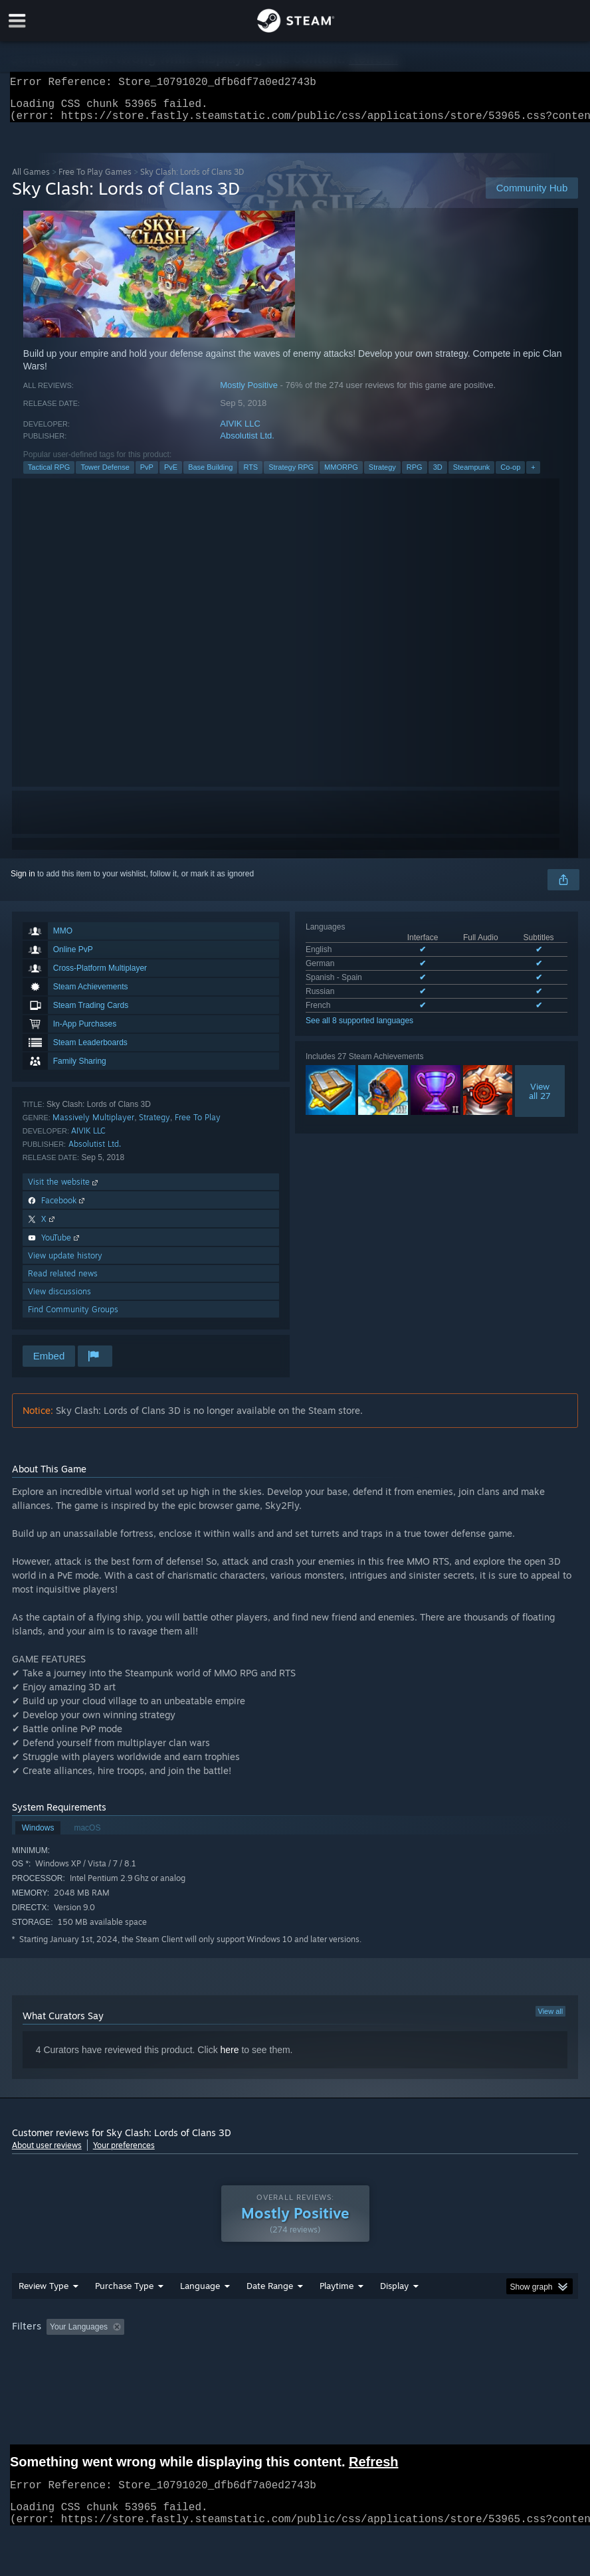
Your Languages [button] (79, 2334)
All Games (31, 180)
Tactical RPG (49, 475)
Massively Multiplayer (93, 1125)
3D (437, 475)
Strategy (382, 475)
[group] (295, 2336)
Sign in (23, 881)
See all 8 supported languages (359, 1028)
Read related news (63, 1281)
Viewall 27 (540, 1099)
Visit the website (64, 1190)
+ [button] (533, 475)
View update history (65, 1263)
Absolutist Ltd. (247, 443)
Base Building (210, 475)
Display (394, 2293)
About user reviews (47, 2153)
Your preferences (124, 2153)
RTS (250, 475)
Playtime (336, 2293)
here (230, 2057)
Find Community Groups (73, 1317)
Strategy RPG (291, 475)
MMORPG (341, 475)
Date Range (269, 2293)
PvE (170, 475)
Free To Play (198, 1125)
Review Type (43, 2293)
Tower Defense (104, 475)
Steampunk (471, 475)
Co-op (510, 475)
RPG (415, 475)
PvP (146, 475)
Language (200, 2293)
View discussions (59, 1299)
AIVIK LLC (240, 432)
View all (550, 2019)
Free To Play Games (95, 180)
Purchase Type (124, 2293)
